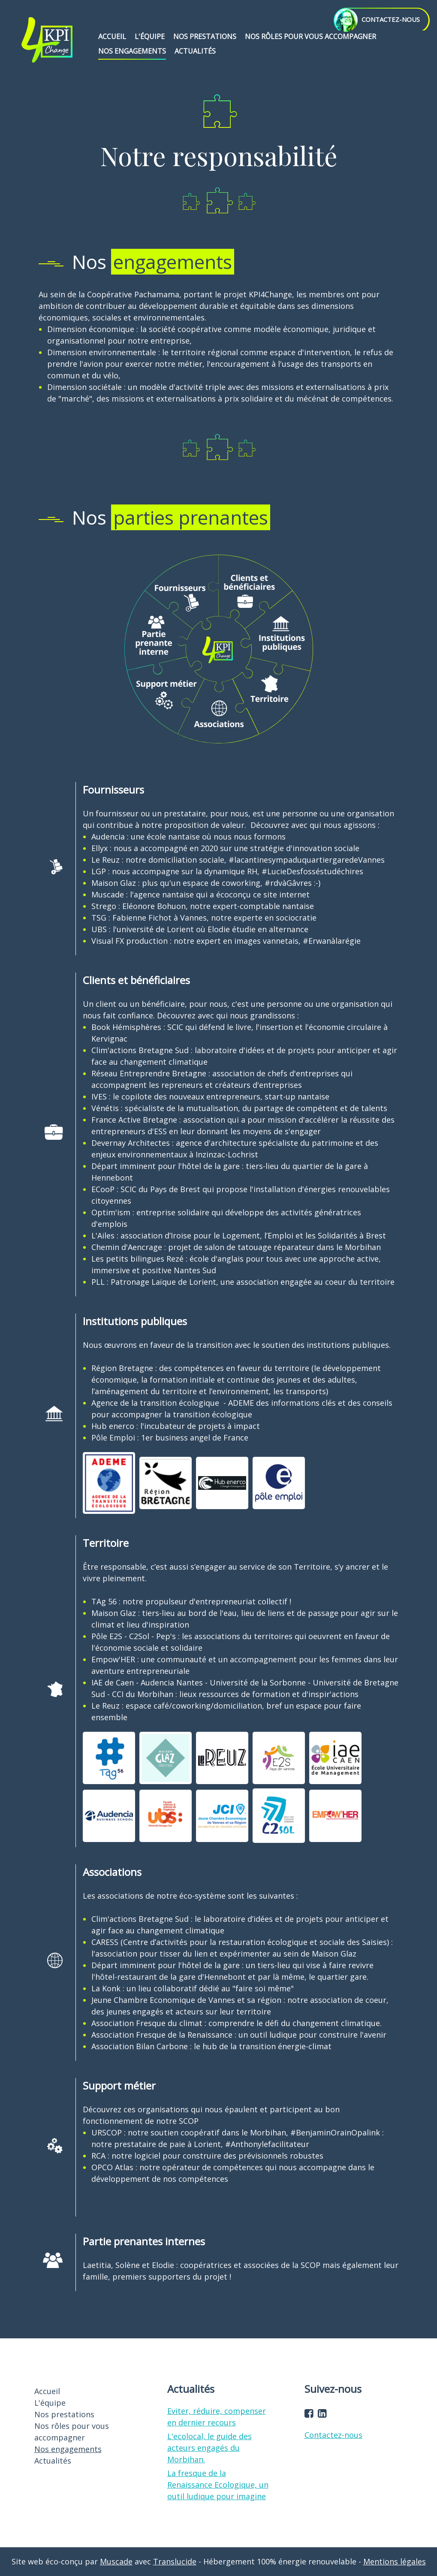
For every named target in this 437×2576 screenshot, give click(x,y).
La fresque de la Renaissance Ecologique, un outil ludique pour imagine (217, 2484)
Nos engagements (132, 51)
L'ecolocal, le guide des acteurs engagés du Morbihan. (209, 2447)
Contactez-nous (333, 2435)
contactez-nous (377, 19)
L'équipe (150, 36)
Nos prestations (204, 36)
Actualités (195, 51)
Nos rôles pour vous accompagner (310, 36)
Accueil (112, 36)
